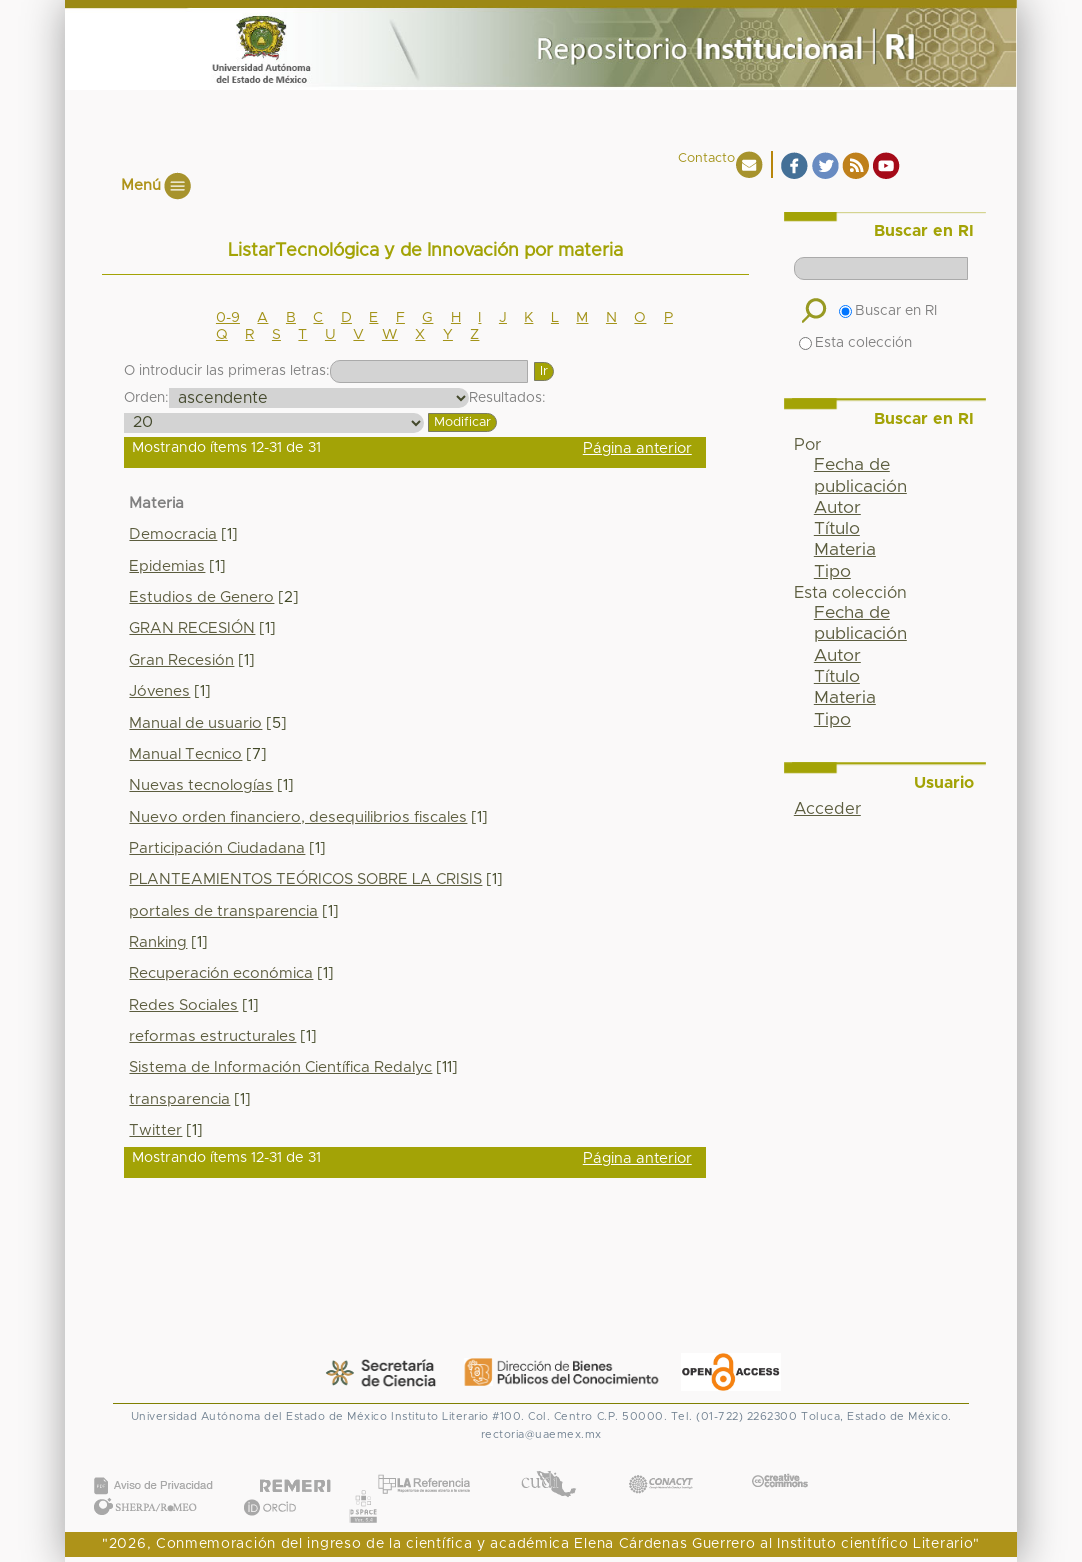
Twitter (155, 1130)
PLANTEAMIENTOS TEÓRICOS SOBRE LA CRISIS (305, 879)
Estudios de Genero (201, 597)
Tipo (832, 572)
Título (837, 529)
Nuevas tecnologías (201, 785)
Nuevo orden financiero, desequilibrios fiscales (298, 817)
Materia (845, 550)
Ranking (158, 942)
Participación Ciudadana (217, 848)
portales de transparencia (223, 911)
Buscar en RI (888, 311)
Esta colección (855, 343)
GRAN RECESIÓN (192, 628)
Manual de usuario (195, 723)
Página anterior (637, 448)
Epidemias (167, 566)
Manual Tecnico (185, 754)
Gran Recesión (181, 660)
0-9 (228, 318)
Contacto (706, 158)
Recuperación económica (221, 973)
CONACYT (661, 1464)
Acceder (827, 809)
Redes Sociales (183, 1005)
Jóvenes (159, 691)
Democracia (173, 534)
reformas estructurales (212, 1036)
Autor (837, 508)
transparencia (179, 1099)
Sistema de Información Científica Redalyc (280, 1067)
